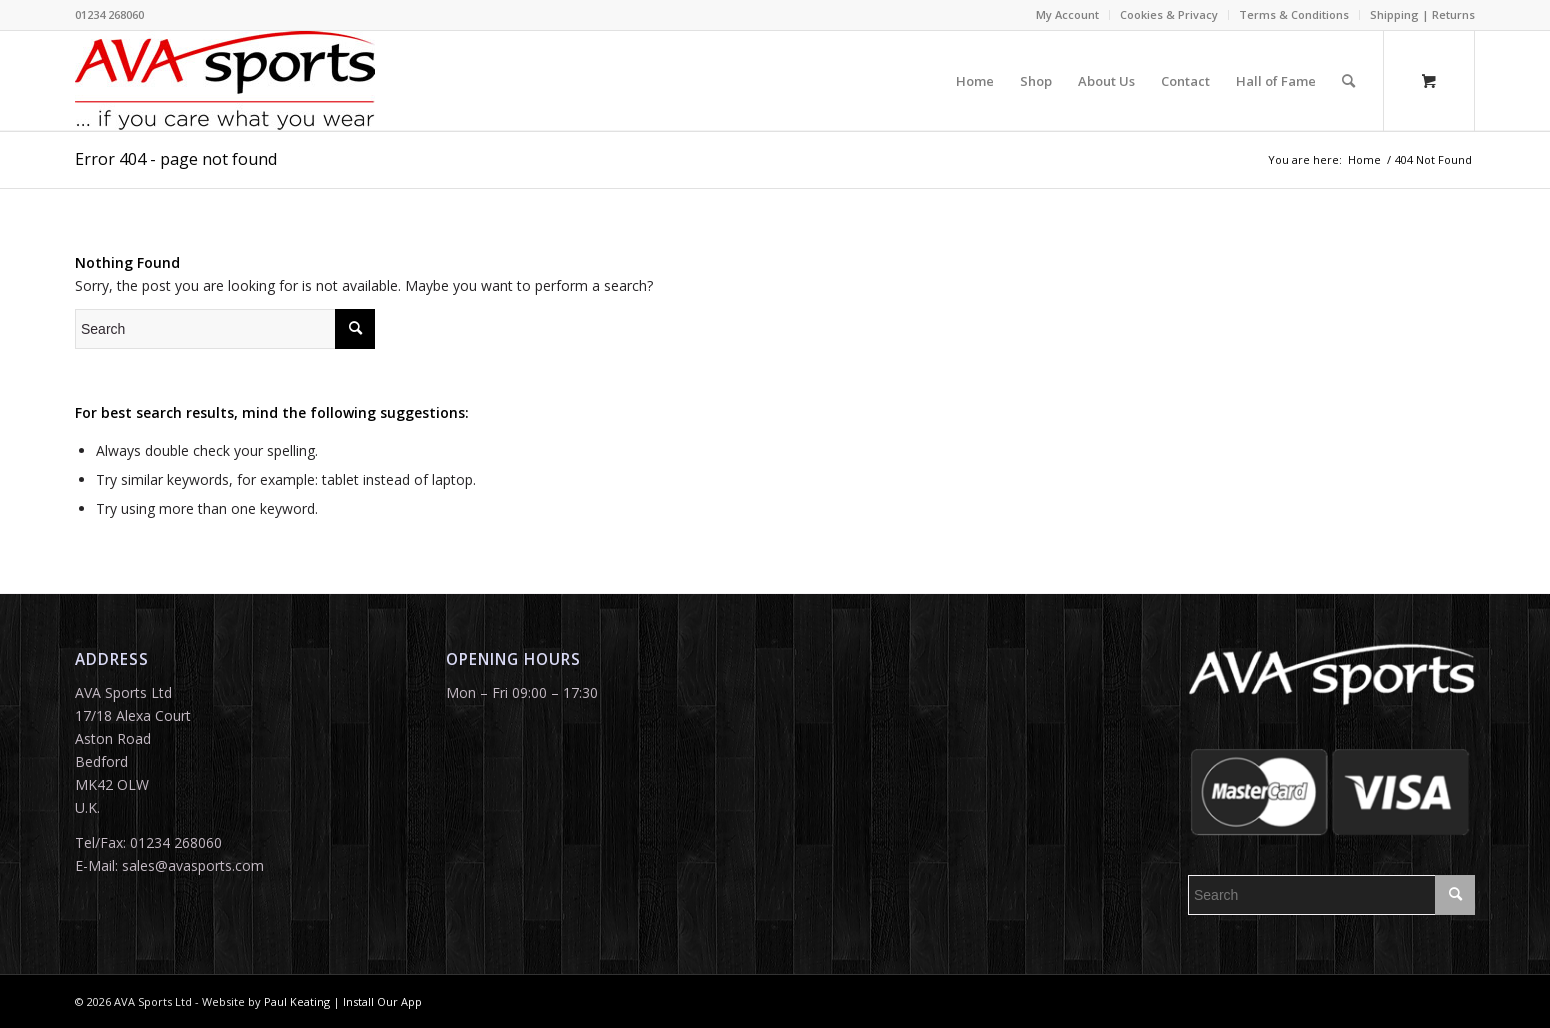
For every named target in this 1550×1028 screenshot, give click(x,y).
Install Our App (382, 1001)
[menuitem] (1068, 15)
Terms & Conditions (1294, 14)
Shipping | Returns (1422, 14)
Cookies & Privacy (1169, 14)
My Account (1067, 14)
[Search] (1348, 81)
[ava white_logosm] (225, 81)
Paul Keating (297, 1001)
